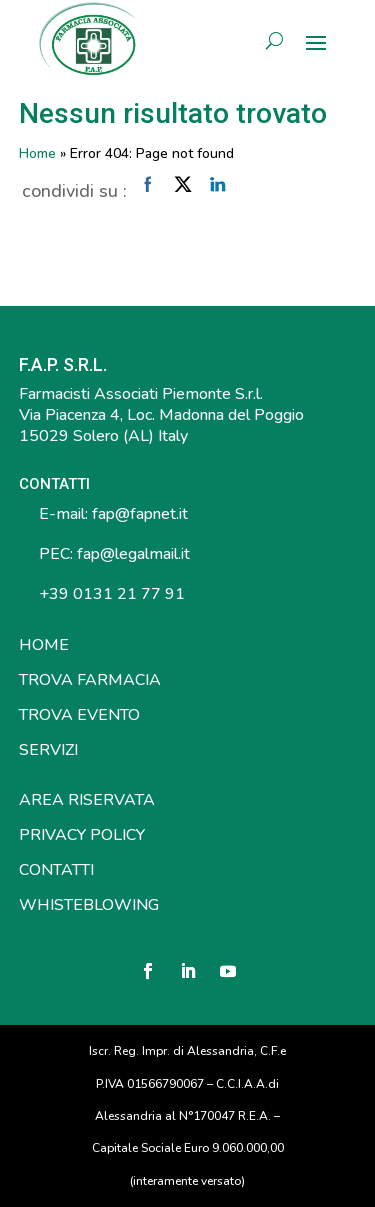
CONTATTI (56, 870)
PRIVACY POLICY (82, 835)
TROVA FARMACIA (90, 680)
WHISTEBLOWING (89, 905)
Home (37, 153)
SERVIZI (48, 750)
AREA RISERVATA (87, 800)
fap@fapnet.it (140, 514)
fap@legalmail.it (133, 554)
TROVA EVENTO (79, 715)
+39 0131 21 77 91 (110, 594)
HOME (44, 645)
